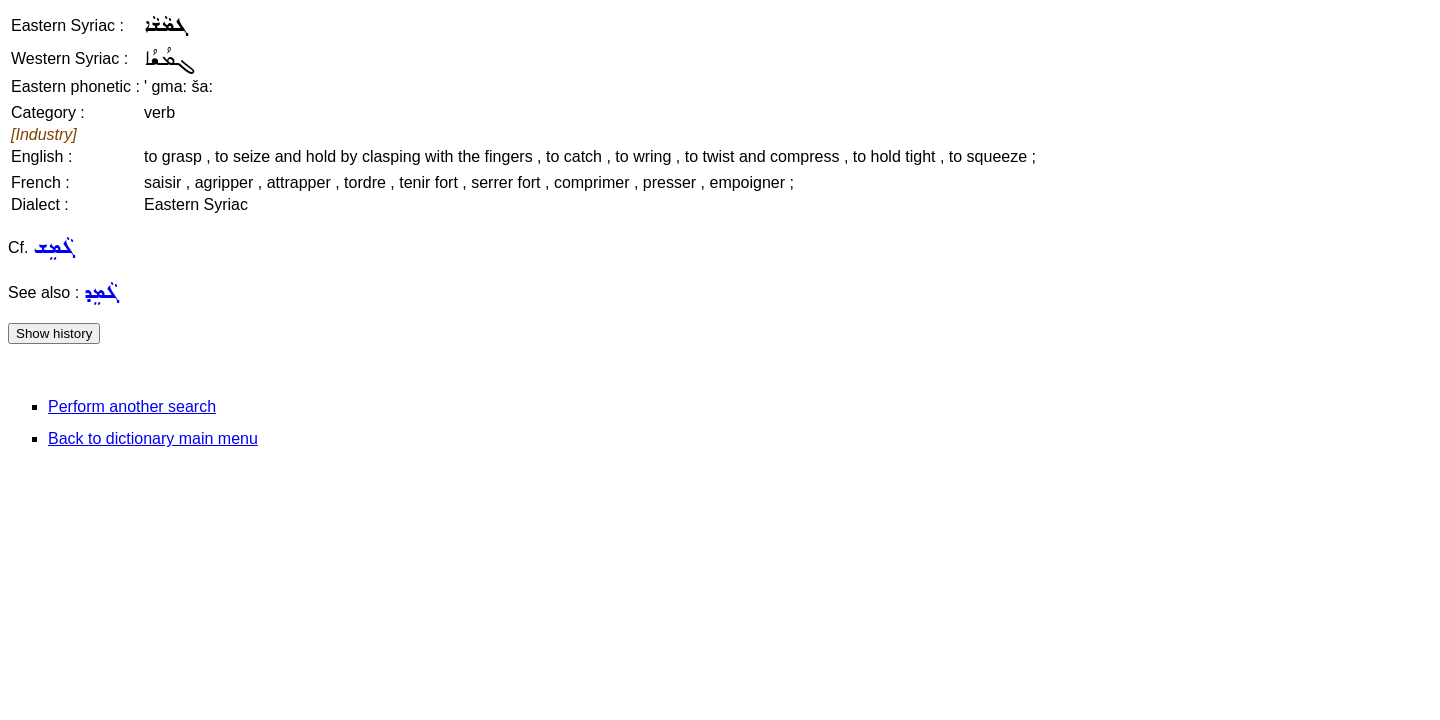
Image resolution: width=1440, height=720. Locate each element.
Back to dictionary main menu (153, 438)
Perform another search (132, 406)
